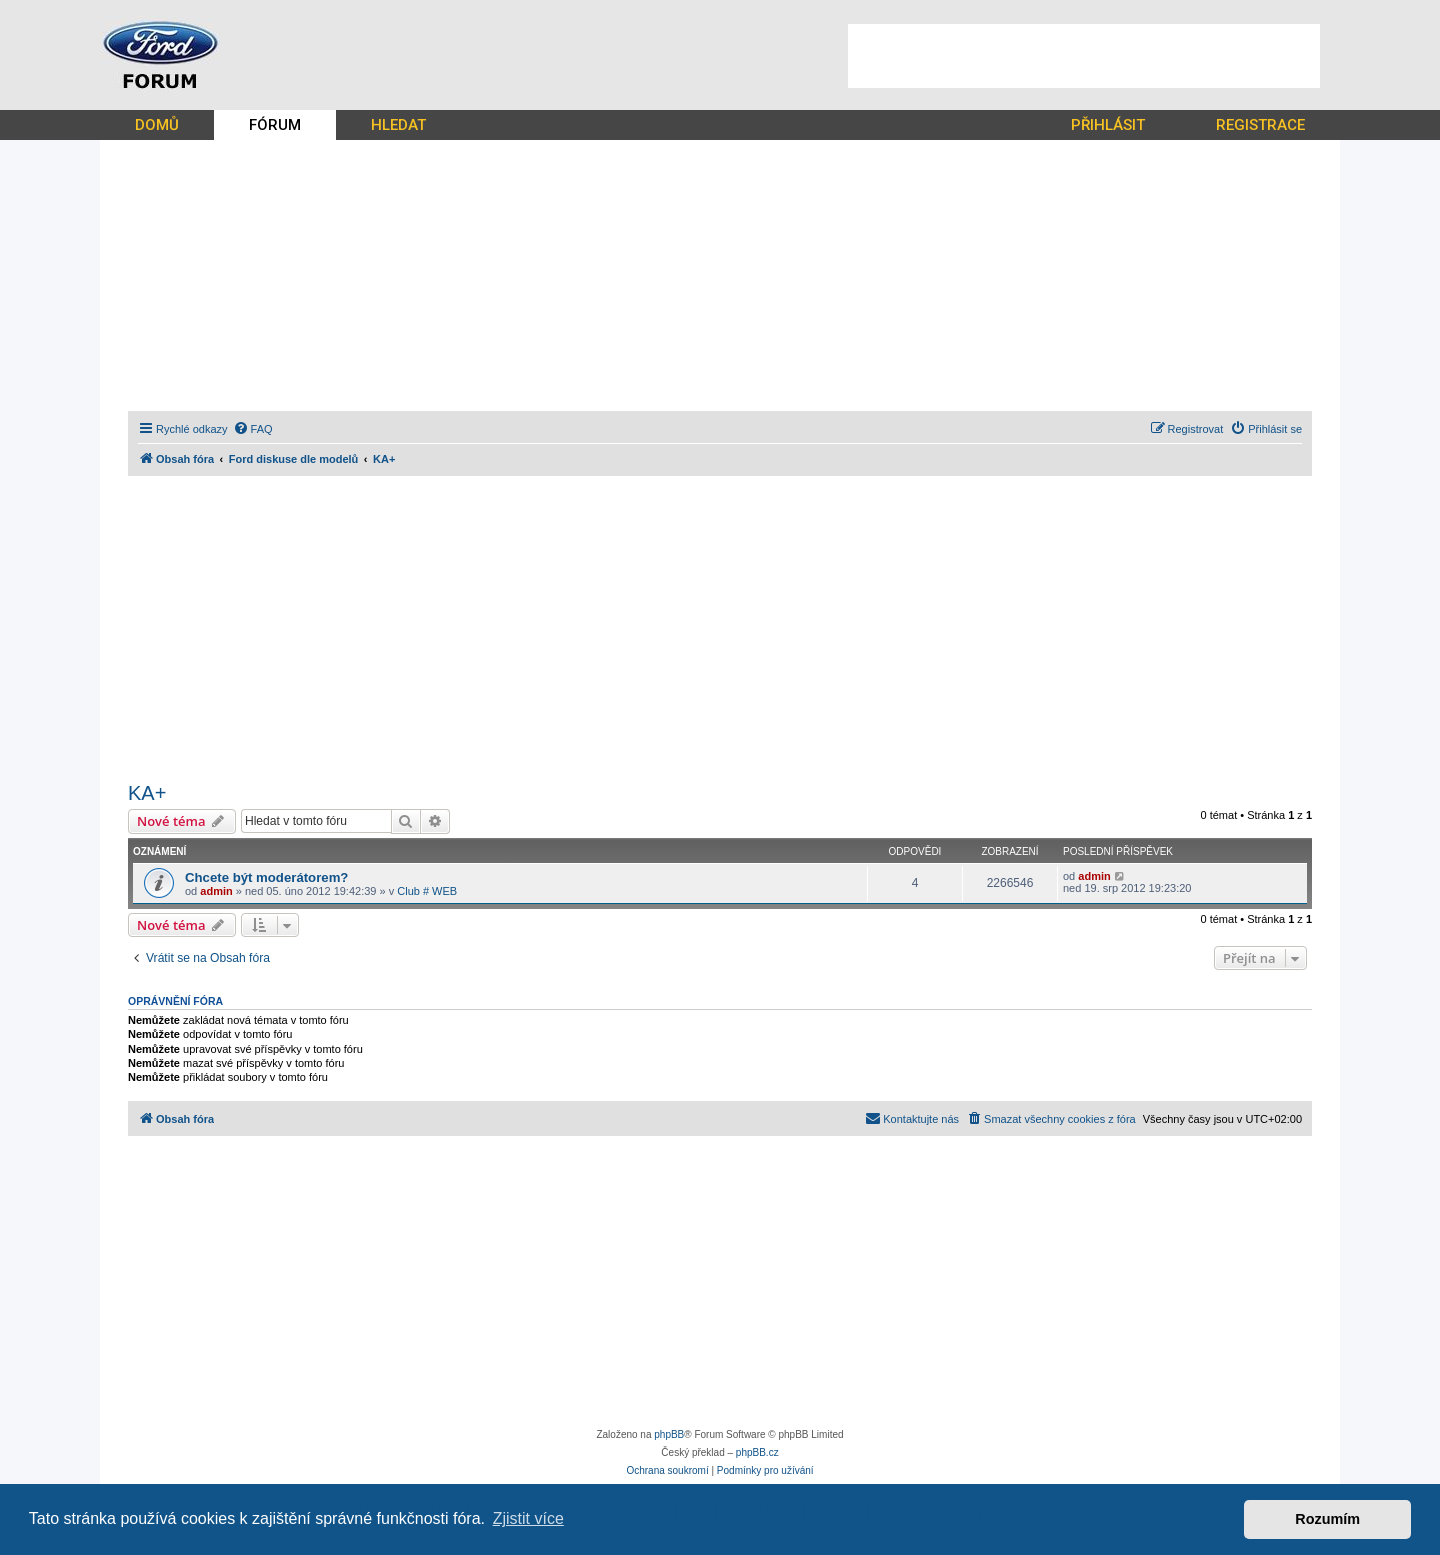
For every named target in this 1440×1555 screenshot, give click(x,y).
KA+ (147, 793)
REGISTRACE (1260, 125)
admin (216, 891)
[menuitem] (253, 429)
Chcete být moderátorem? (266, 877)
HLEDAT (398, 125)
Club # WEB (427, 891)
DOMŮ (157, 125)
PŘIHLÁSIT (1108, 125)
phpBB (669, 1434)
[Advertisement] (1084, 56)
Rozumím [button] (1327, 1519)
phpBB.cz (757, 1452)
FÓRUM (275, 125)
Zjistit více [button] (528, 1518)
